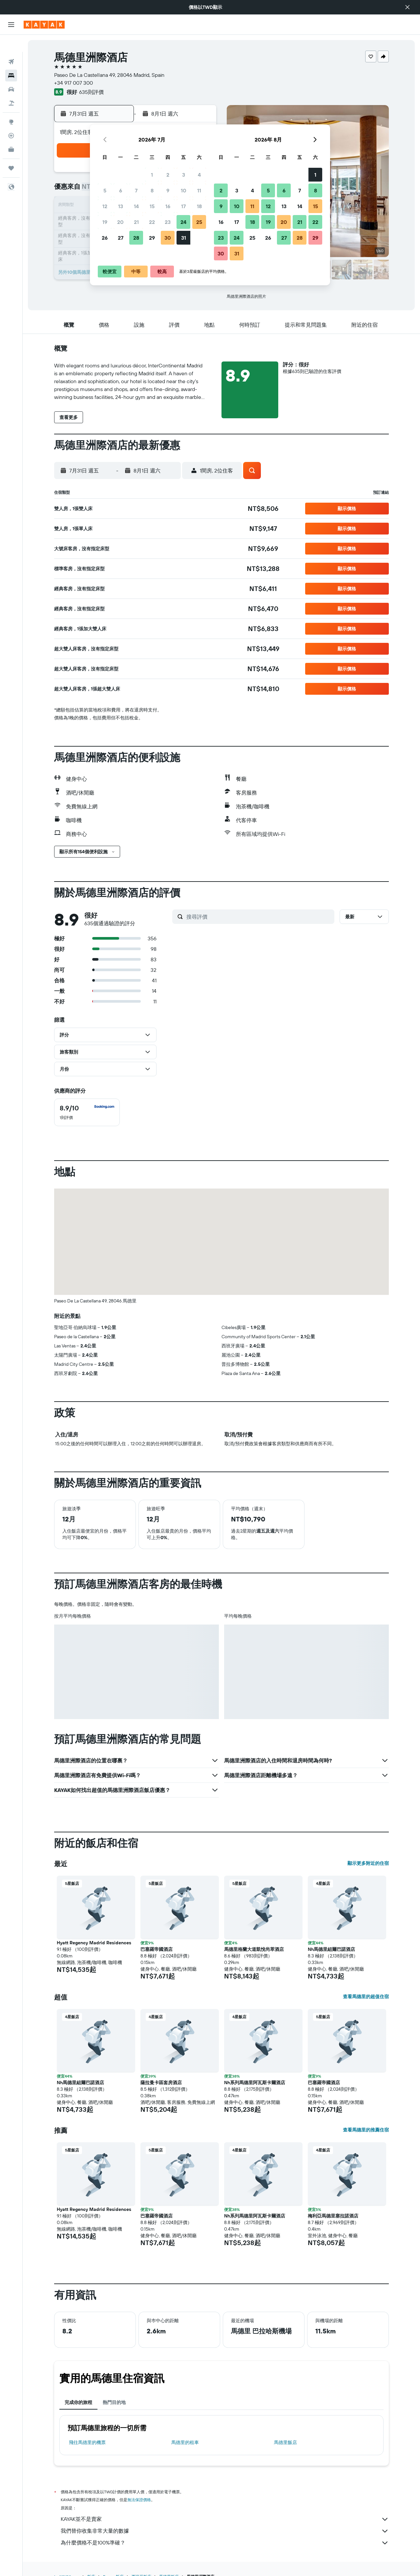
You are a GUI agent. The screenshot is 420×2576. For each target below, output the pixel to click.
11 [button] (199, 190)
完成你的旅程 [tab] (78, 2402)
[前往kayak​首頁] (44, 25)
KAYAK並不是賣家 (225, 2519)
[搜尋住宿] (11, 58)
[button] (407, 7)
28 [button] (136, 237)
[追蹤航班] (11, 118)
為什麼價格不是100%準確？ (225, 2543)
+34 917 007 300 (73, 82)
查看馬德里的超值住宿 (366, 1996)
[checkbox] (87, 1112)
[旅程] (11, 151)
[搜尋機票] (11, 44)
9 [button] (167, 190)
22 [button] (152, 222)
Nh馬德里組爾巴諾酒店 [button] (331, 1949)
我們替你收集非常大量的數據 (225, 2531)
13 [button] (120, 206)
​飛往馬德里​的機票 (87, 2442)
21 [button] (136, 222)
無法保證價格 (139, 2499)
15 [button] (152, 206)
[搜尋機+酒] (11, 86)
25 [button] (199, 222)
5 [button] (104, 190)
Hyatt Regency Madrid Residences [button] (94, 1943)
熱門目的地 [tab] (114, 2402)
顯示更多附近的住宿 (368, 1863)
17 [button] (183, 206)
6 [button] (120, 190)
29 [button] (152, 237)
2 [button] (167, 174)
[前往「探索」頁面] (11, 104)
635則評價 (91, 92)
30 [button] (167, 237)
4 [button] (199, 174)
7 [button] (136, 190)
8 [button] (152, 190)
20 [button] (120, 222)
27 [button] (120, 237)
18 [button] (199, 206)
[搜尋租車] (11, 72)
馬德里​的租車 (185, 2442)
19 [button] (104, 222)
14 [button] (136, 206)
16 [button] (167, 206)
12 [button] (104, 206)
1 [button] (152, 174)
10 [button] (183, 190)
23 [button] (168, 222)
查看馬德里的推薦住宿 (366, 2130)
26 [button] (105, 237)
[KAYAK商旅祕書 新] (11, 132)
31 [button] (183, 237)
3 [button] (183, 174)
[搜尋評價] (258, 916)
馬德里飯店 (285, 2442)
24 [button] (183, 222)
